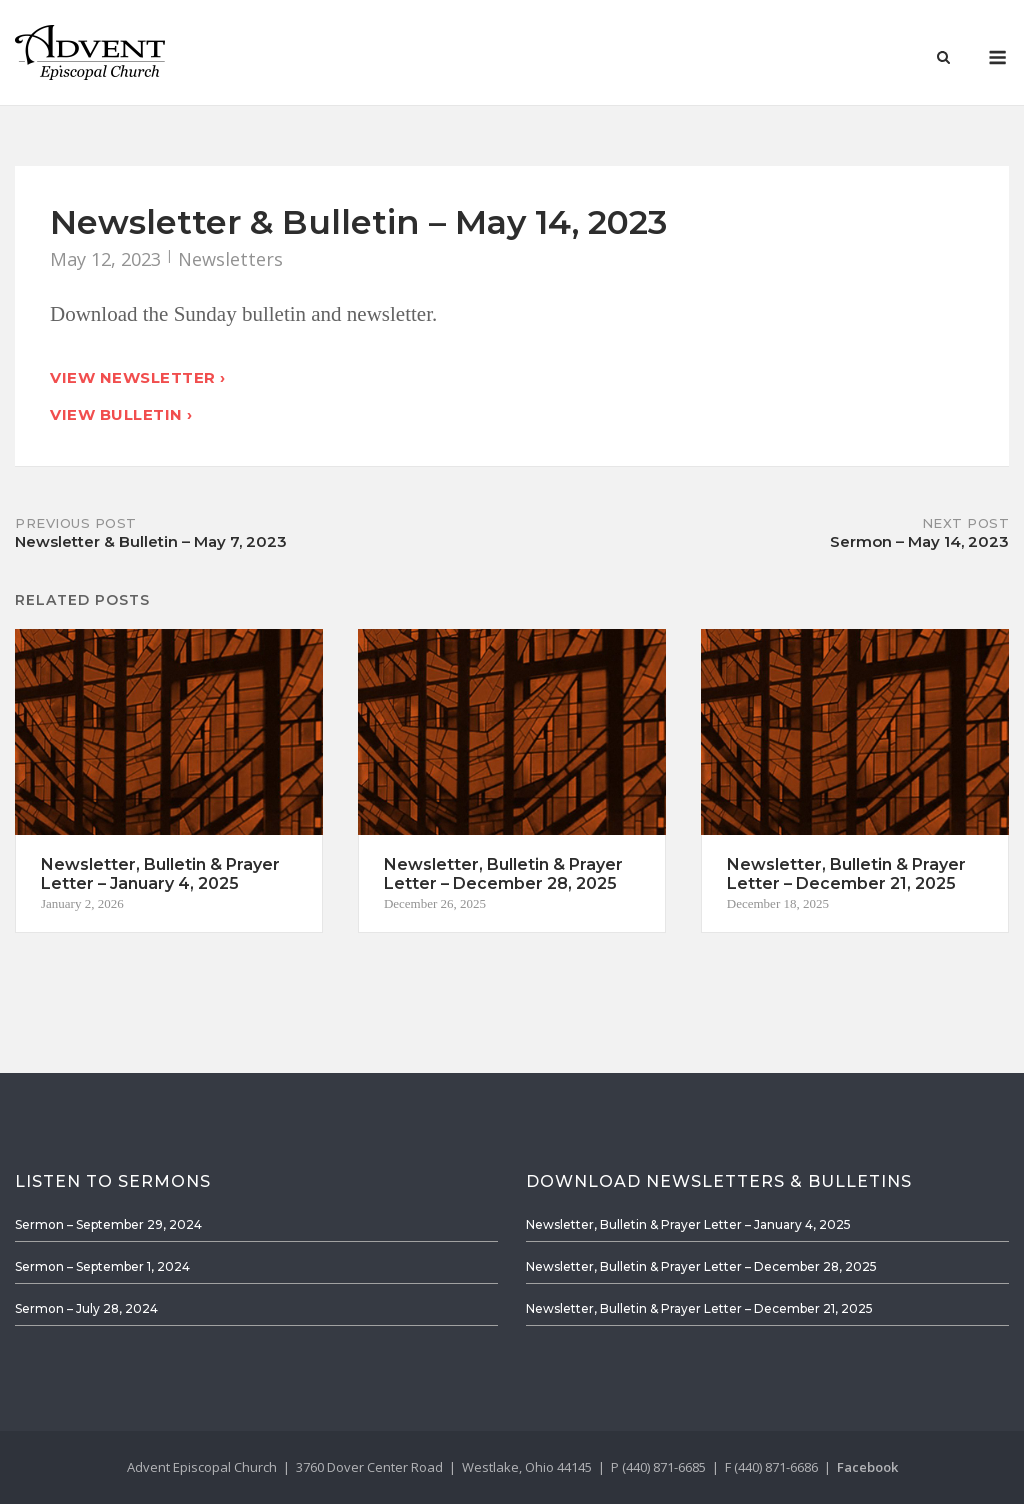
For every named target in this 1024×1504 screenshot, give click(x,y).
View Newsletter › (138, 377)
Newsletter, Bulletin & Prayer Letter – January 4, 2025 (688, 1224)
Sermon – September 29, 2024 (108, 1224)
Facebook (867, 1467)
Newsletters (230, 259)
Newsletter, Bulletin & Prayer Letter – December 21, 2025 (699, 1308)
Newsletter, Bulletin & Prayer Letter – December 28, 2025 (701, 1266)
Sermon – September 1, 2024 (102, 1266)
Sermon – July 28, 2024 (86, 1308)
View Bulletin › (121, 414)
